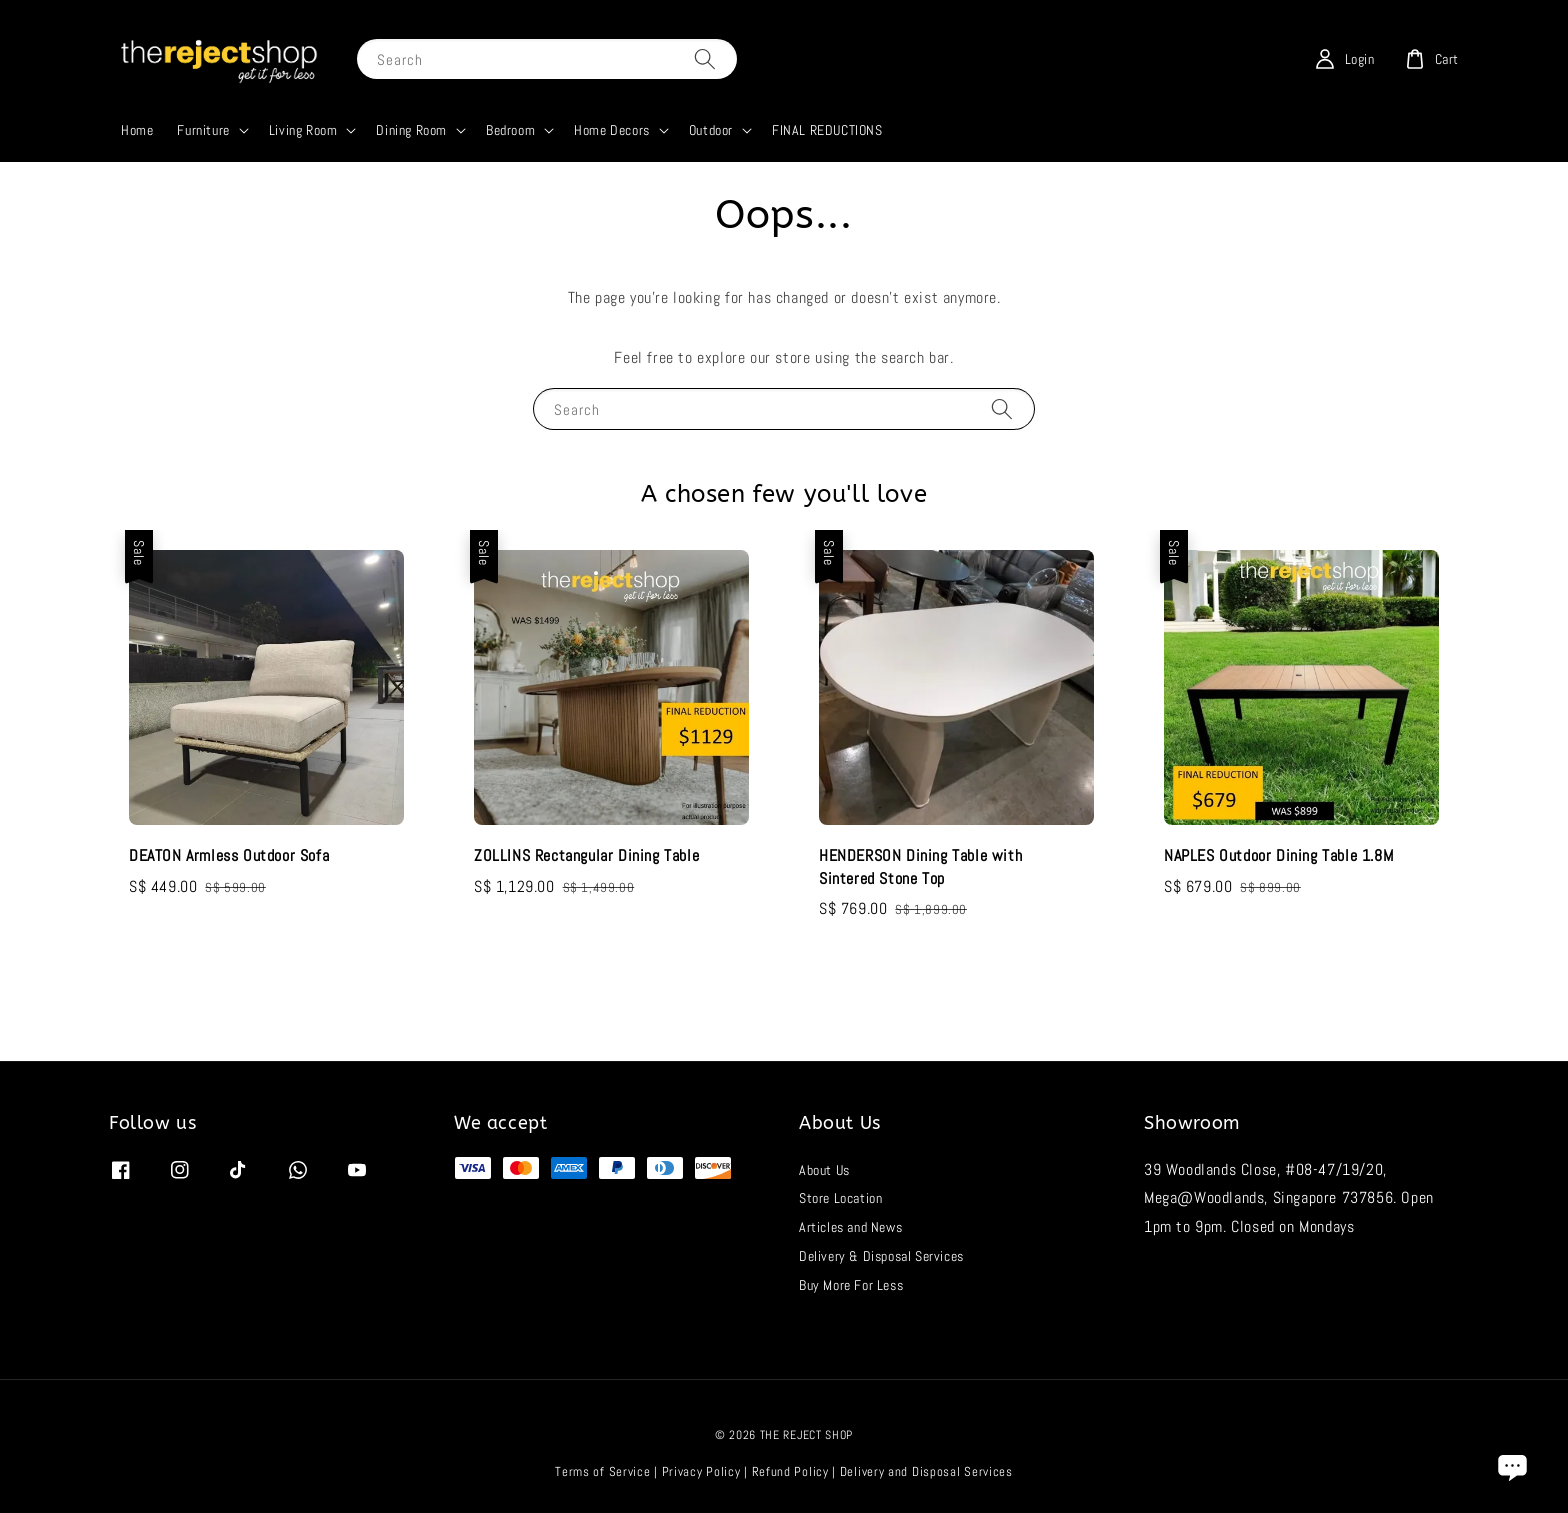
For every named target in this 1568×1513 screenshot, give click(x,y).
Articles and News (850, 1227)
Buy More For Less (851, 1285)
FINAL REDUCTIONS (827, 130)
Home (137, 130)
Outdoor (711, 130)
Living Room (303, 130)
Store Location (840, 1198)
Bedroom (510, 130)
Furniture (203, 130)
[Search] (705, 58)
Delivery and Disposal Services (926, 1471)
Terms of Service (602, 1471)
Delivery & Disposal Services (881, 1256)
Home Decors (612, 130)
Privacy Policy (701, 1471)
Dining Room (411, 130)
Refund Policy (790, 1471)
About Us (824, 1170)
